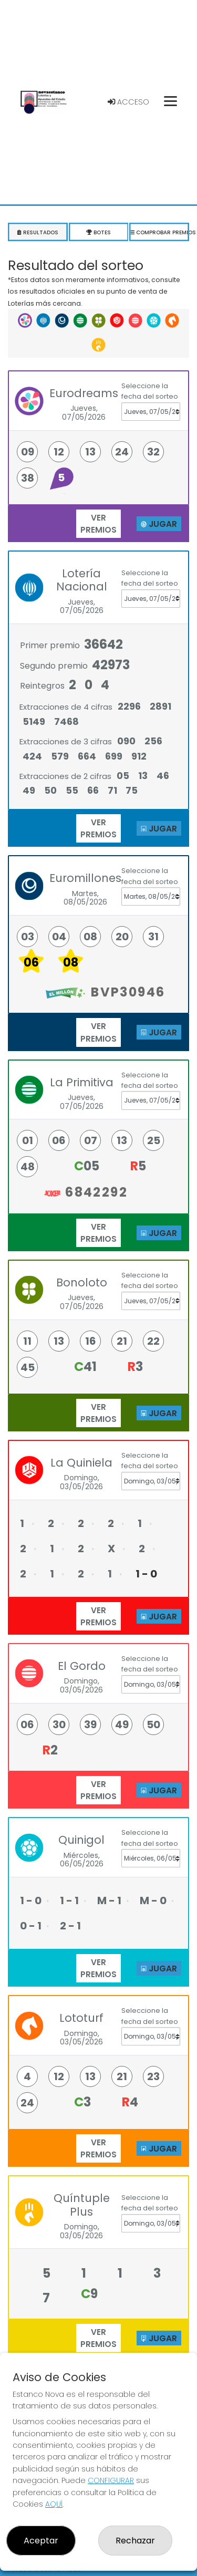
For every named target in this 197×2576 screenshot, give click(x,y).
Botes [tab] (99, 232)
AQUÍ (54, 2504)
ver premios (98, 523)
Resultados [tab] (38, 232)
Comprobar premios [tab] (159, 232)
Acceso (128, 102)
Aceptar (41, 2541)
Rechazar (135, 2541)
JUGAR (159, 523)
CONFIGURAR (111, 2480)
